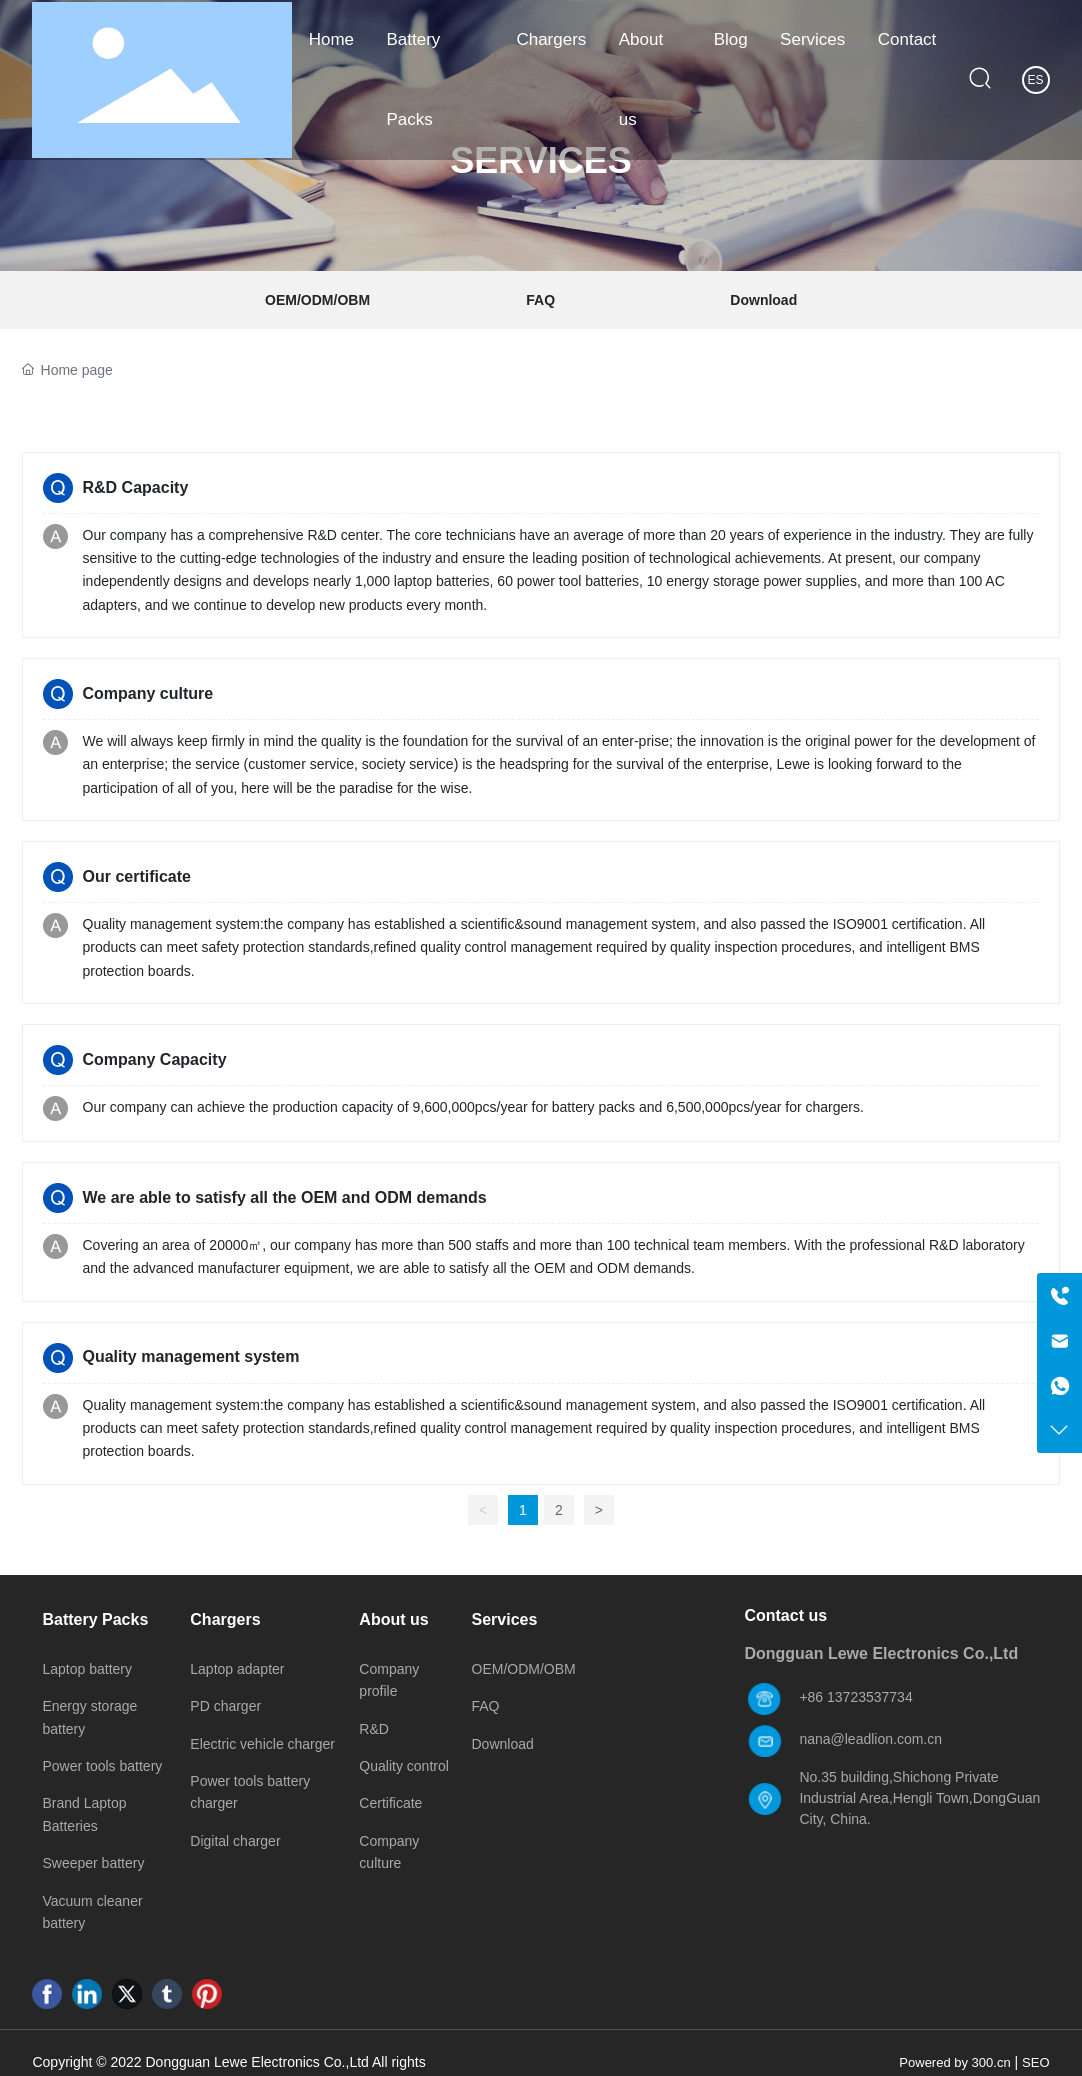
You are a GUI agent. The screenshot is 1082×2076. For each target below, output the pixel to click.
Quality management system (191, 1356)
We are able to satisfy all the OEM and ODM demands (285, 1197)
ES (1036, 80)
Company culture (148, 693)
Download (763, 300)
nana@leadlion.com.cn (870, 1739)
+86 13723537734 (855, 1697)
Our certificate (137, 876)
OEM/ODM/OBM (317, 300)
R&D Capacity (136, 487)
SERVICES (540, 161)
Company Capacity (155, 1059)
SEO (1035, 2062)
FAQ (540, 300)
